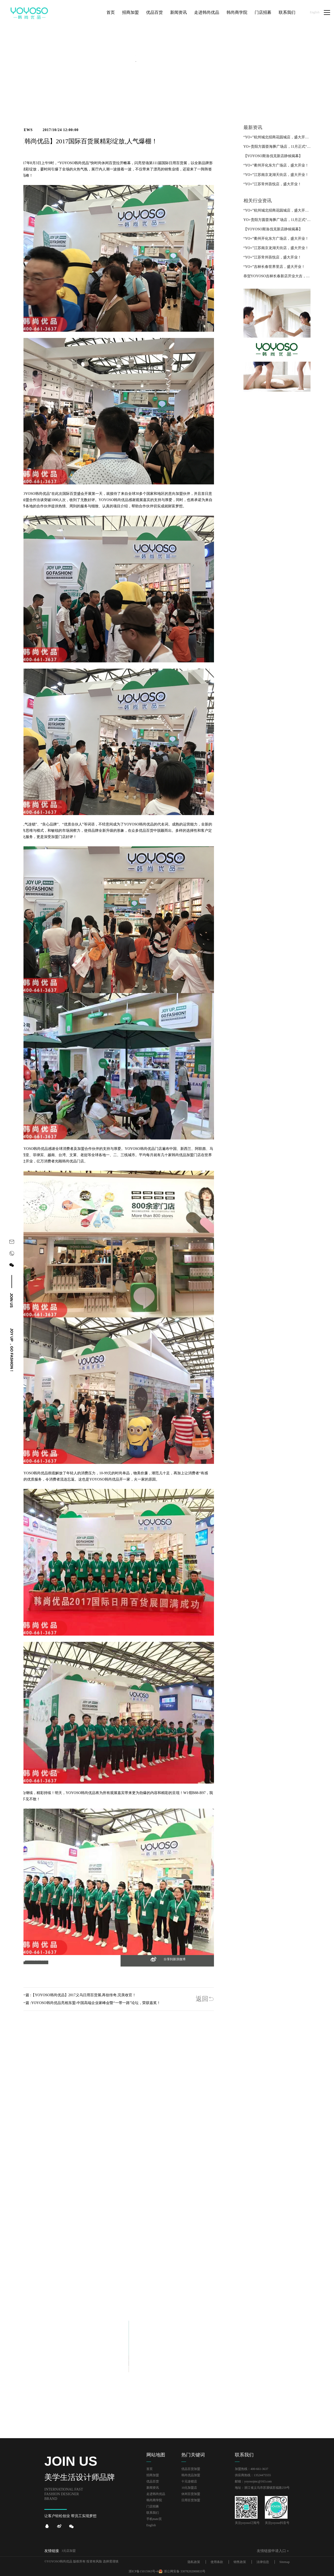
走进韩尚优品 (155, 2494)
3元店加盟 (69, 2551)
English (314, 12)
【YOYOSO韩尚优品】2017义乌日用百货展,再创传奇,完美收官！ (83, 1995)
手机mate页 (154, 2519)
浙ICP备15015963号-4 (143, 2571)
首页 (149, 2469)
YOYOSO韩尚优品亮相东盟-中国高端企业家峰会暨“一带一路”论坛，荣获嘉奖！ (95, 2003)
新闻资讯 (152, 2487)
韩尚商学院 (154, 2500)
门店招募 (152, 2506)
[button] (33, 1962)
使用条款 (217, 2562)
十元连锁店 (189, 2481)
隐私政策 (194, 2562)
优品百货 (152, 2481)
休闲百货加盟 (190, 2494)
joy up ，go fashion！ (12, 1350)
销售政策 (240, 2562)
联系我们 (152, 2513)
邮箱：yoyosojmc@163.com (253, 2481)
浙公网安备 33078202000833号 (184, 2571)
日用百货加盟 (190, 2500)
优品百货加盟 (190, 2469)
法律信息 (263, 2562)
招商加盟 (152, 2475)
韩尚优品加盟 (190, 2475)
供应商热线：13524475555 (253, 2475)
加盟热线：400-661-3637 (251, 2469)
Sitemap (284, 2562)
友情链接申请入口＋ (273, 2551)
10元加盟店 (189, 2487)
